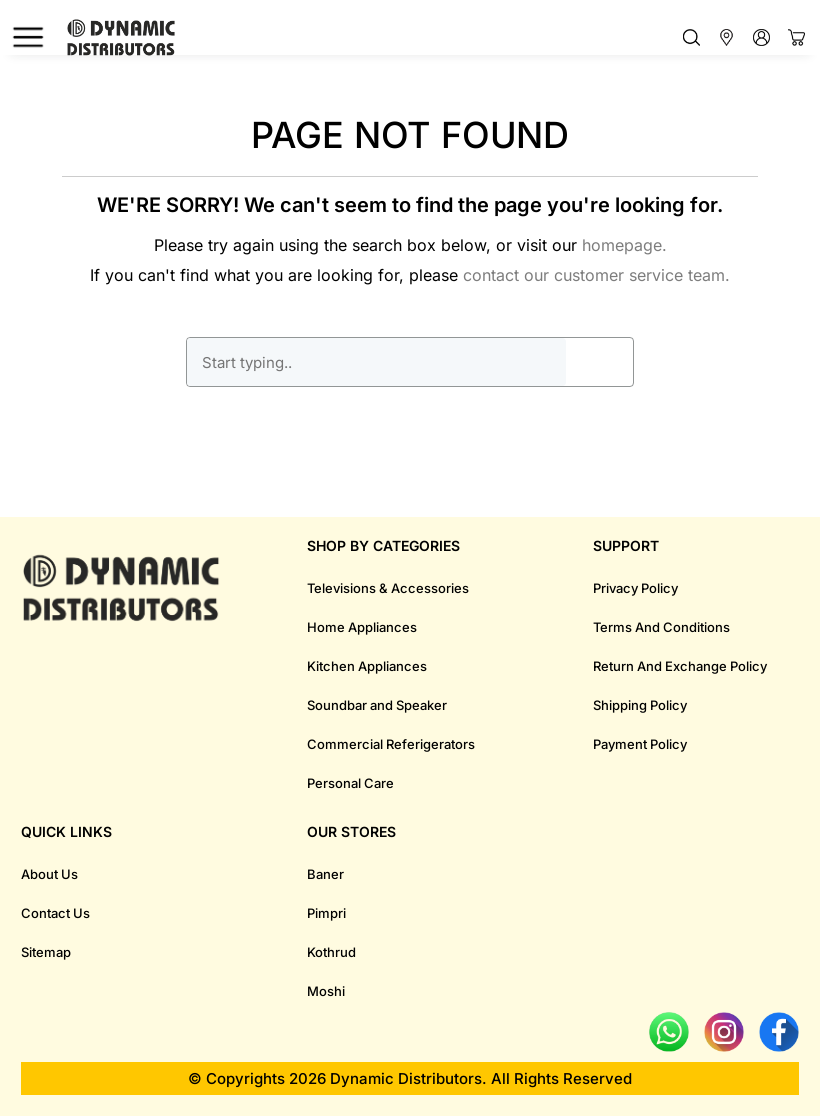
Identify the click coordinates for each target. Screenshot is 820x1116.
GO (600, 362)
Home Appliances (362, 627)
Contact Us (55, 913)
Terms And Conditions (661, 627)
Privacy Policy (635, 588)
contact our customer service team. (596, 275)
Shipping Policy (640, 705)
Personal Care (350, 783)
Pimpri (326, 913)
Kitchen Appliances (367, 666)
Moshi (326, 991)
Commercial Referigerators (391, 744)
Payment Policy (640, 744)
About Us (49, 874)
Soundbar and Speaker (377, 705)
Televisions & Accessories (388, 588)
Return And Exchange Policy (680, 666)
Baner (325, 874)
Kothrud (331, 952)
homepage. (624, 245)
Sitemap (46, 952)
